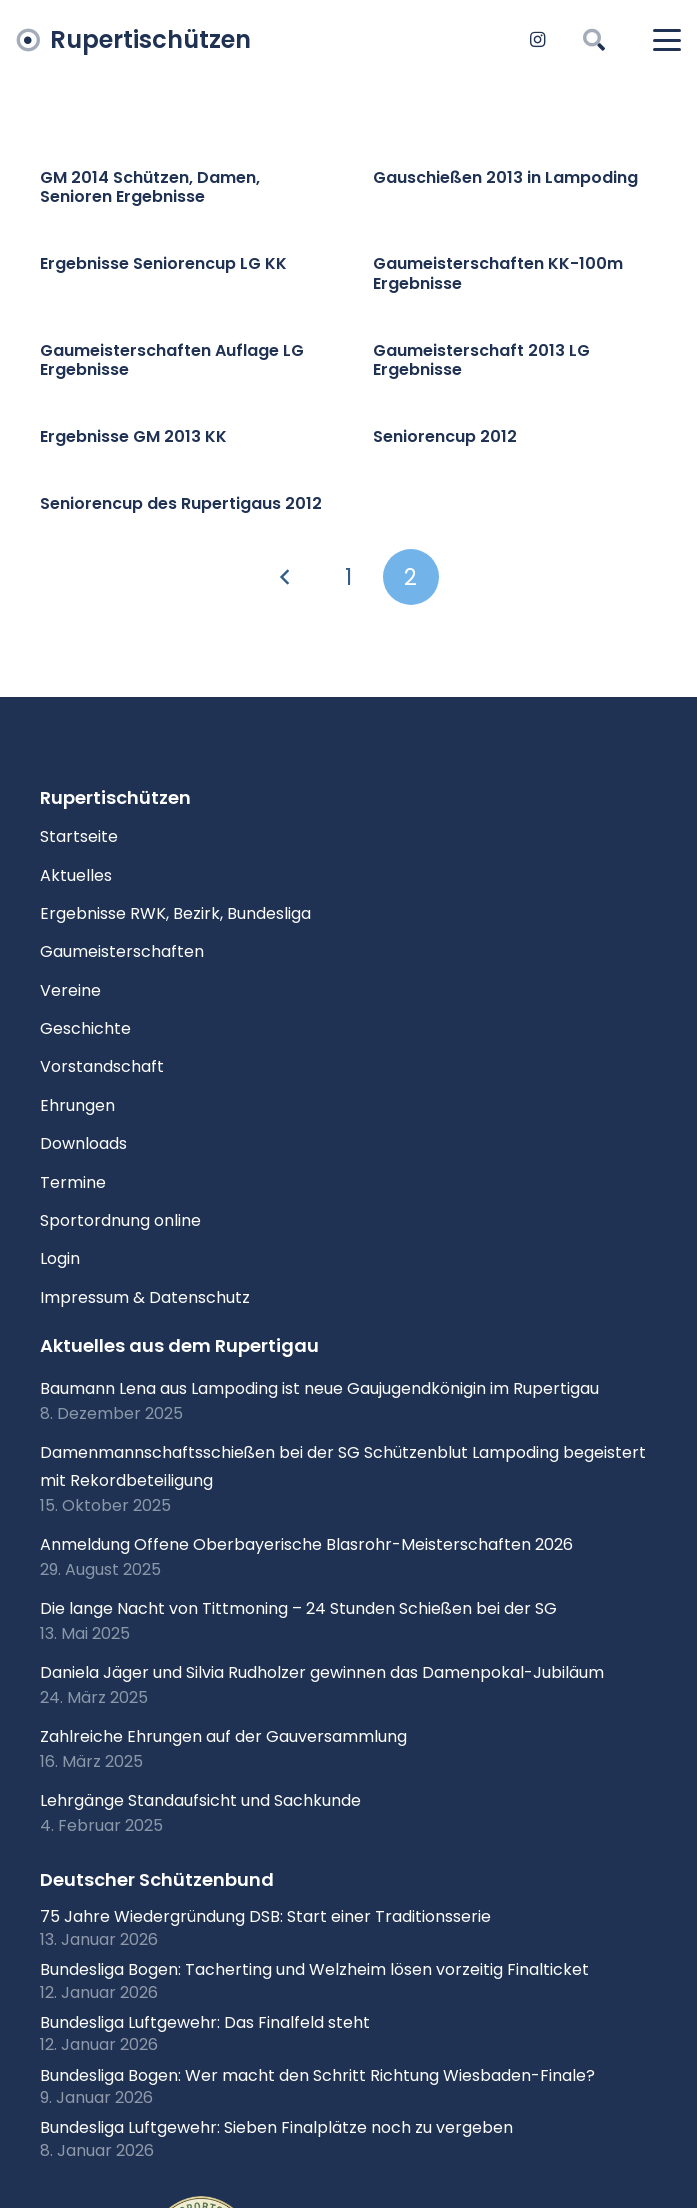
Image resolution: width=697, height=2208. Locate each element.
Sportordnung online (120, 1220)
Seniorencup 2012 (445, 436)
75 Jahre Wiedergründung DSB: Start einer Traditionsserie (265, 1916)
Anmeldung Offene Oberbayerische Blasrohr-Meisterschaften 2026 (306, 1544)
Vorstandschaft (102, 1066)
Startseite (79, 836)
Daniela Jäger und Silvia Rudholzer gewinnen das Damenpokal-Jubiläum (322, 1672)
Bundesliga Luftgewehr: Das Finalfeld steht (205, 2022)
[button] (593, 40)
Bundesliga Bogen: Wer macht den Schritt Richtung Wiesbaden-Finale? (317, 2075)
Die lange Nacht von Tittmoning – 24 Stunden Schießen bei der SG (298, 1608)
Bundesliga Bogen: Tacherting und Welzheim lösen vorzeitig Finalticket (314, 1969)
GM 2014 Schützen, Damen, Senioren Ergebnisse (150, 187)
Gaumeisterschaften (122, 951)
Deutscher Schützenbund (157, 1879)
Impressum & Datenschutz (145, 1297)
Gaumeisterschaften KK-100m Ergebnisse (498, 274)
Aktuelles (76, 875)
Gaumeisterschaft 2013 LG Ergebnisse (481, 360)
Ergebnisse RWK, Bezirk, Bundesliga (175, 913)
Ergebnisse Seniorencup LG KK (163, 264)
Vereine (70, 990)
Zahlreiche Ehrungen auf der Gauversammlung (223, 1736)
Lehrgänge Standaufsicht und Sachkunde (200, 1800)
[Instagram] (537, 40)
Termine (73, 1182)
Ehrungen (77, 1105)
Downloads (83, 1143)
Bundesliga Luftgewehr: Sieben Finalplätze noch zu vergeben (276, 2127)
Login (60, 1258)
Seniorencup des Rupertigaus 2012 (181, 504)
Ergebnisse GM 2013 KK (133, 436)
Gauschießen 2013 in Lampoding (505, 177)
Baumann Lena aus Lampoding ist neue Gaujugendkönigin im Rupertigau (319, 1388)
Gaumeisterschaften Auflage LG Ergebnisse (172, 360)
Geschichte (85, 1028)
